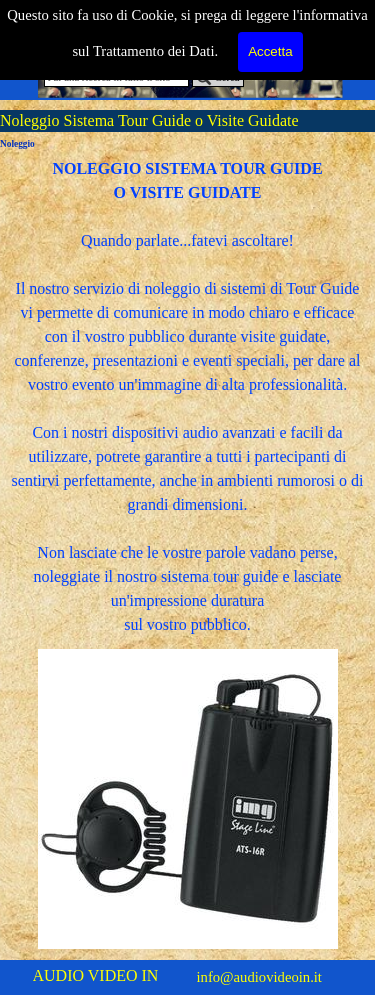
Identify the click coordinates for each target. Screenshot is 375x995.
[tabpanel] (187, 397)
